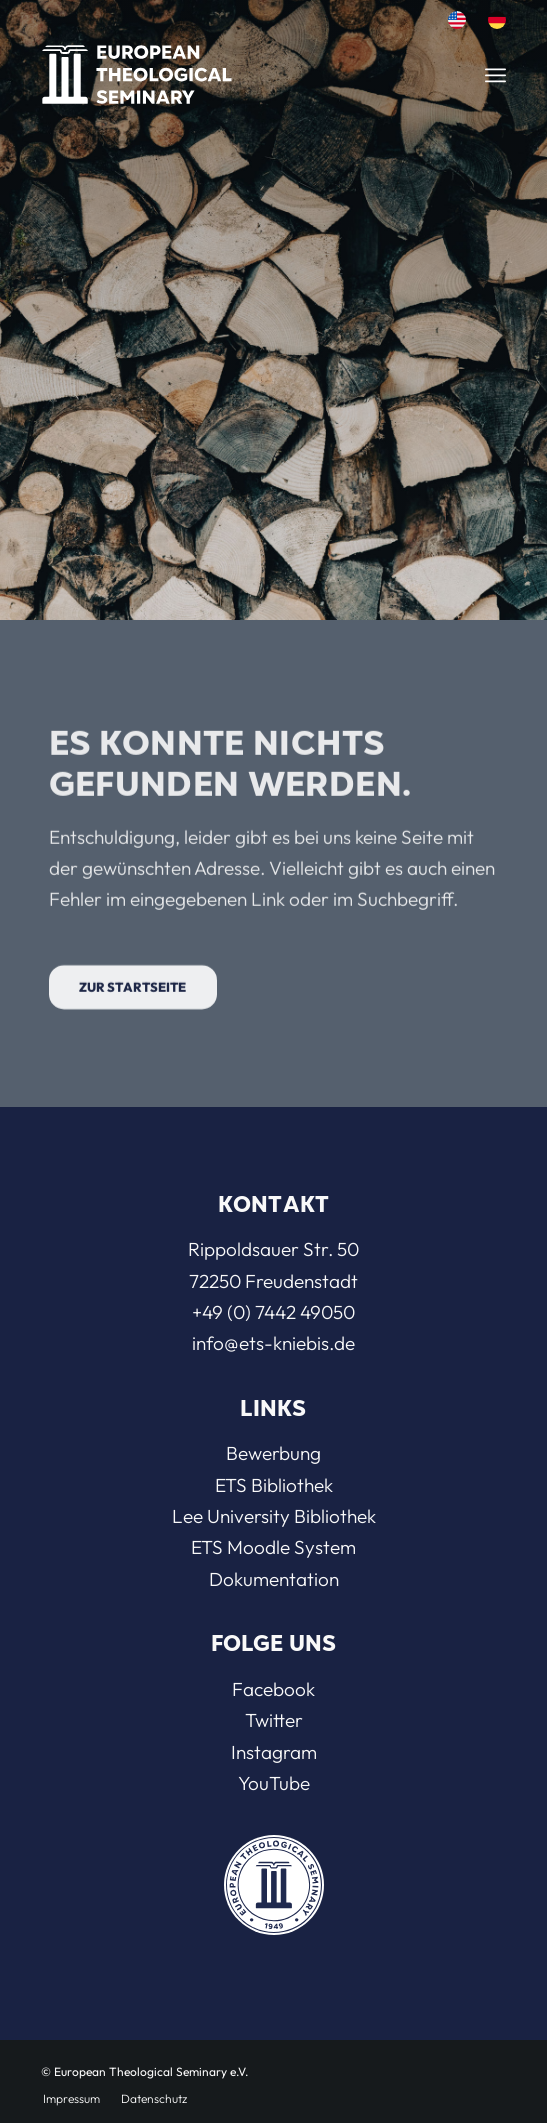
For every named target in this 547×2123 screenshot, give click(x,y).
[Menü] (495, 75)
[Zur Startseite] (133, 1018)
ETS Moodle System (273, 1547)
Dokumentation (274, 1579)
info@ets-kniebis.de (273, 1343)
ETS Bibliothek (274, 1485)
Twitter (274, 1720)
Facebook (273, 1689)
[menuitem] (457, 20)
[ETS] (208, 69)
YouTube (274, 1783)
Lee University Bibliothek (274, 1516)
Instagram (274, 1752)
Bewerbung (273, 1453)
